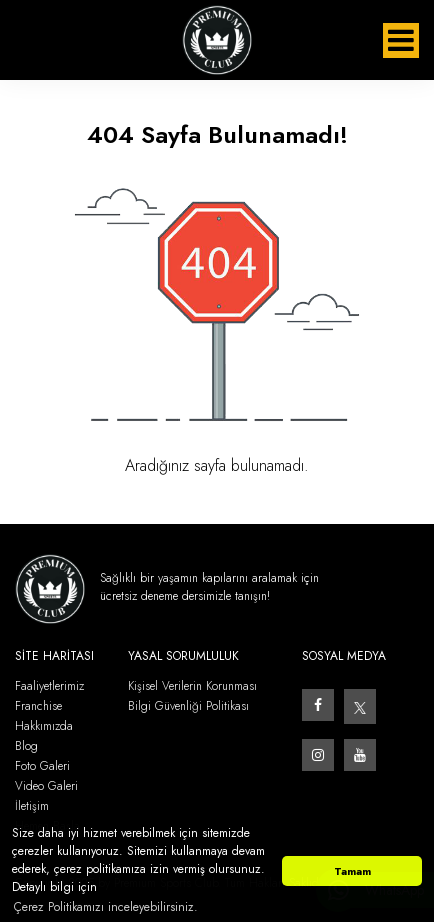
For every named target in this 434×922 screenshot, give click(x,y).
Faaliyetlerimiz (49, 686)
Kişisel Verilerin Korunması (192, 686)
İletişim (32, 806)
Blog (26, 746)
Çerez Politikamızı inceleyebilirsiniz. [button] (106, 907)
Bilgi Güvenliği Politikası (188, 706)
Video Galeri (46, 786)
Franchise (38, 706)
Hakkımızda (44, 726)
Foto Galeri (42, 766)
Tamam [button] (352, 871)
